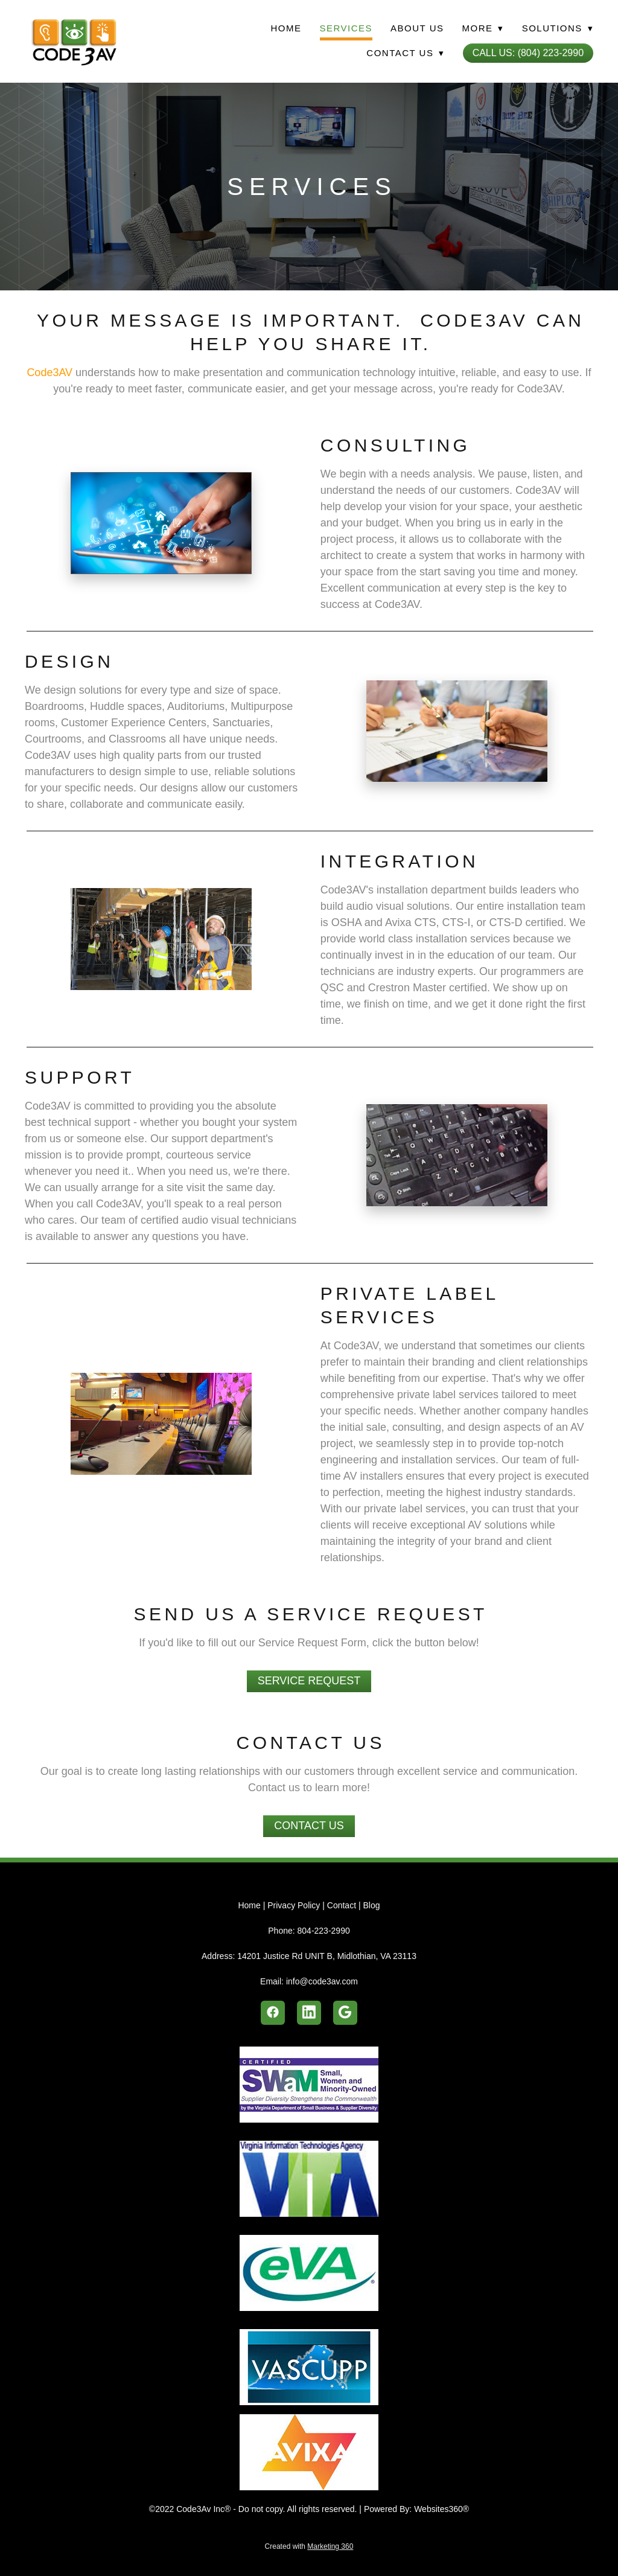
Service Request (309, 1681)
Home (286, 28)
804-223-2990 (324, 1930)
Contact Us (308, 1826)
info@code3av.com (322, 1981)
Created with (309, 2546)
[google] (345, 2013)
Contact (341, 1905)
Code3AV (49, 372)
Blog (371, 1905)
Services (346, 28)
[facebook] (273, 2013)
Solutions (557, 28)
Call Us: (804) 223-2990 (528, 53)
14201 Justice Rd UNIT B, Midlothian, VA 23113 (326, 1956)
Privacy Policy (293, 1905)
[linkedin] (309, 2013)
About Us (417, 28)
